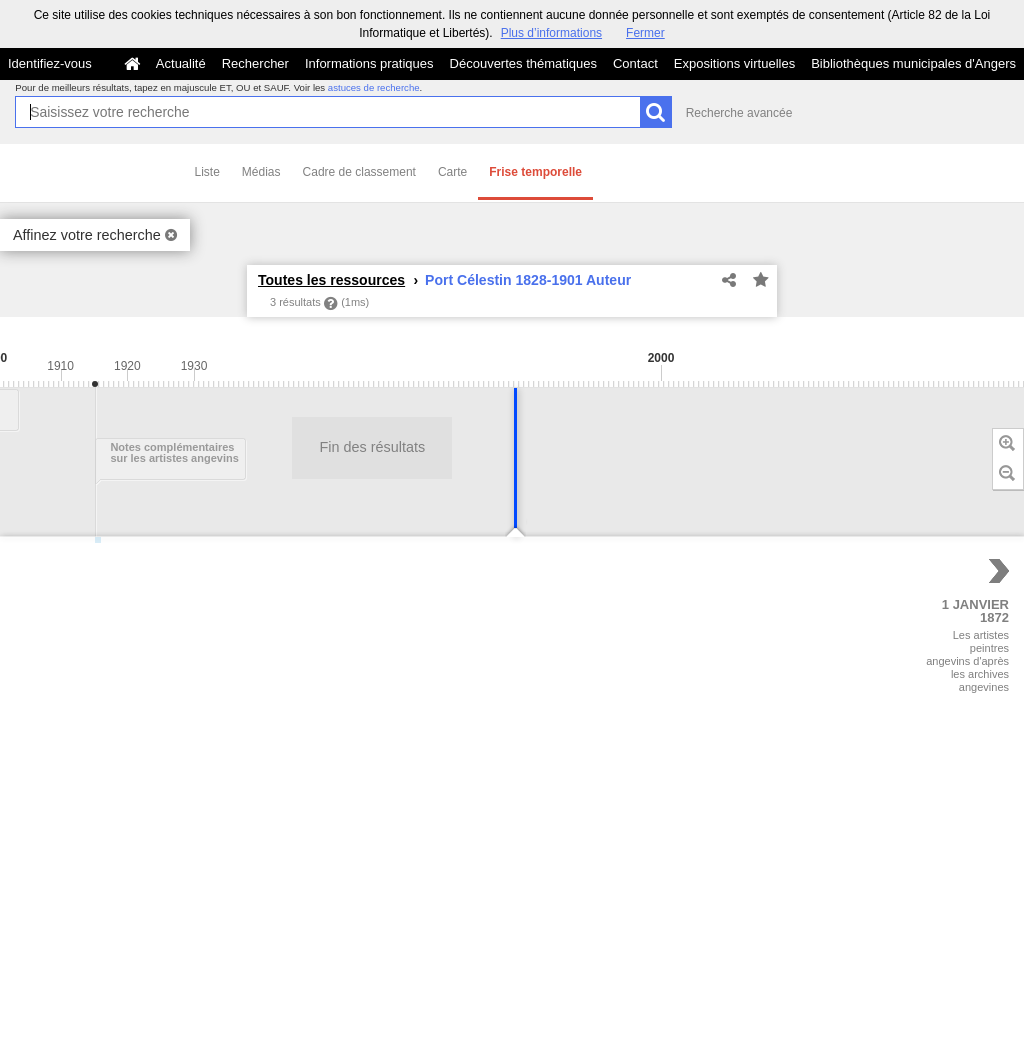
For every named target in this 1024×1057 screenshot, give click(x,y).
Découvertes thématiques (523, 63)
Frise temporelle (535, 172)
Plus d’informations (551, 33)
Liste (207, 172)
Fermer (645, 33)
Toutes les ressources (331, 280)
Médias (261, 172)
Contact (635, 63)
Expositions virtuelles (734, 63)
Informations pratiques (369, 63)
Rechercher (255, 63)
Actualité (181, 63)
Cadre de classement (359, 172)
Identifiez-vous (50, 63)
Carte (452, 172)
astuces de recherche (374, 87)
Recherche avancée (739, 113)
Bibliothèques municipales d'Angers (913, 63)
